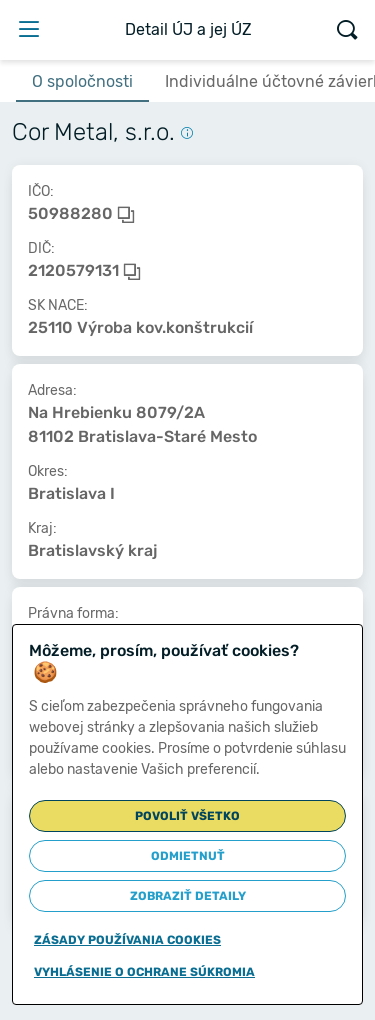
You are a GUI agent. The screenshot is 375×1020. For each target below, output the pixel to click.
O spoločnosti (82, 81)
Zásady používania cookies (127, 940)
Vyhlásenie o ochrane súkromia (144, 972)
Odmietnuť (188, 856)
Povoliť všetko (187, 816)
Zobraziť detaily (188, 896)
